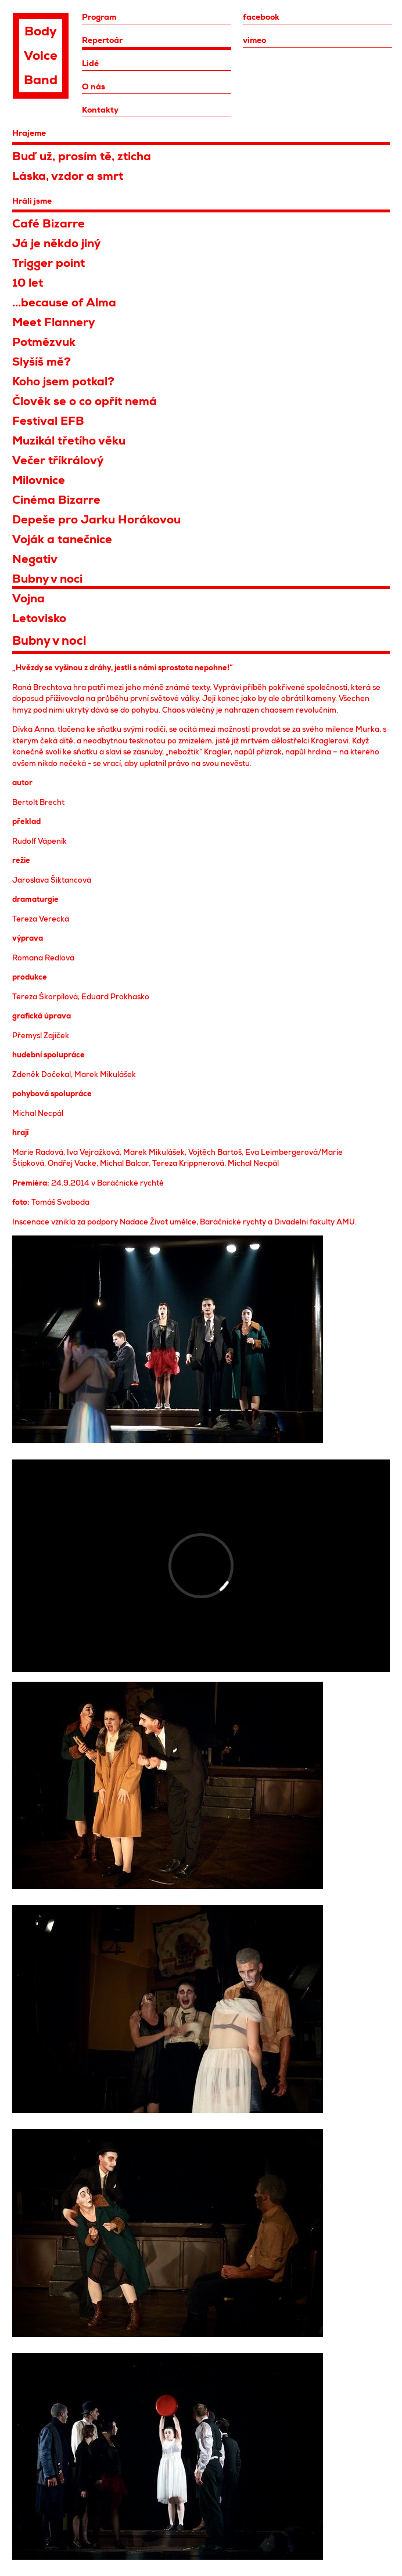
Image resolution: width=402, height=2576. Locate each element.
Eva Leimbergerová (281, 1152)
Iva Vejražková (93, 1152)
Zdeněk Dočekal (41, 1074)
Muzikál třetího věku (68, 440)
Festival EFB (48, 421)
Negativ (35, 559)
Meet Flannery (53, 322)
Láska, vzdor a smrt (67, 176)
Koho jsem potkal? (63, 381)
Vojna (28, 598)
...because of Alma (64, 302)
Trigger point (48, 263)
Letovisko (39, 618)
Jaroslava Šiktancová (51, 880)
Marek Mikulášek (105, 1074)
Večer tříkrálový (57, 460)
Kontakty (100, 109)
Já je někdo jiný (56, 243)
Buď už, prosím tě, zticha (81, 156)
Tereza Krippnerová (188, 1163)
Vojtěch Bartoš (215, 1152)
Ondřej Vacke (72, 1163)
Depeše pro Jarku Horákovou (96, 519)
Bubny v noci (47, 579)
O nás (93, 86)
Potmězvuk (44, 342)
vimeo (254, 40)
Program (99, 17)
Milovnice (38, 480)
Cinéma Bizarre (56, 500)
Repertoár (102, 40)
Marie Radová (37, 1152)
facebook (261, 17)
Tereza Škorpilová (45, 997)
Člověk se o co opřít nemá (84, 401)
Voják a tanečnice (62, 539)
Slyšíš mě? (41, 362)
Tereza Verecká (40, 919)
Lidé (90, 63)
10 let (27, 283)
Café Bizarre (48, 223)
